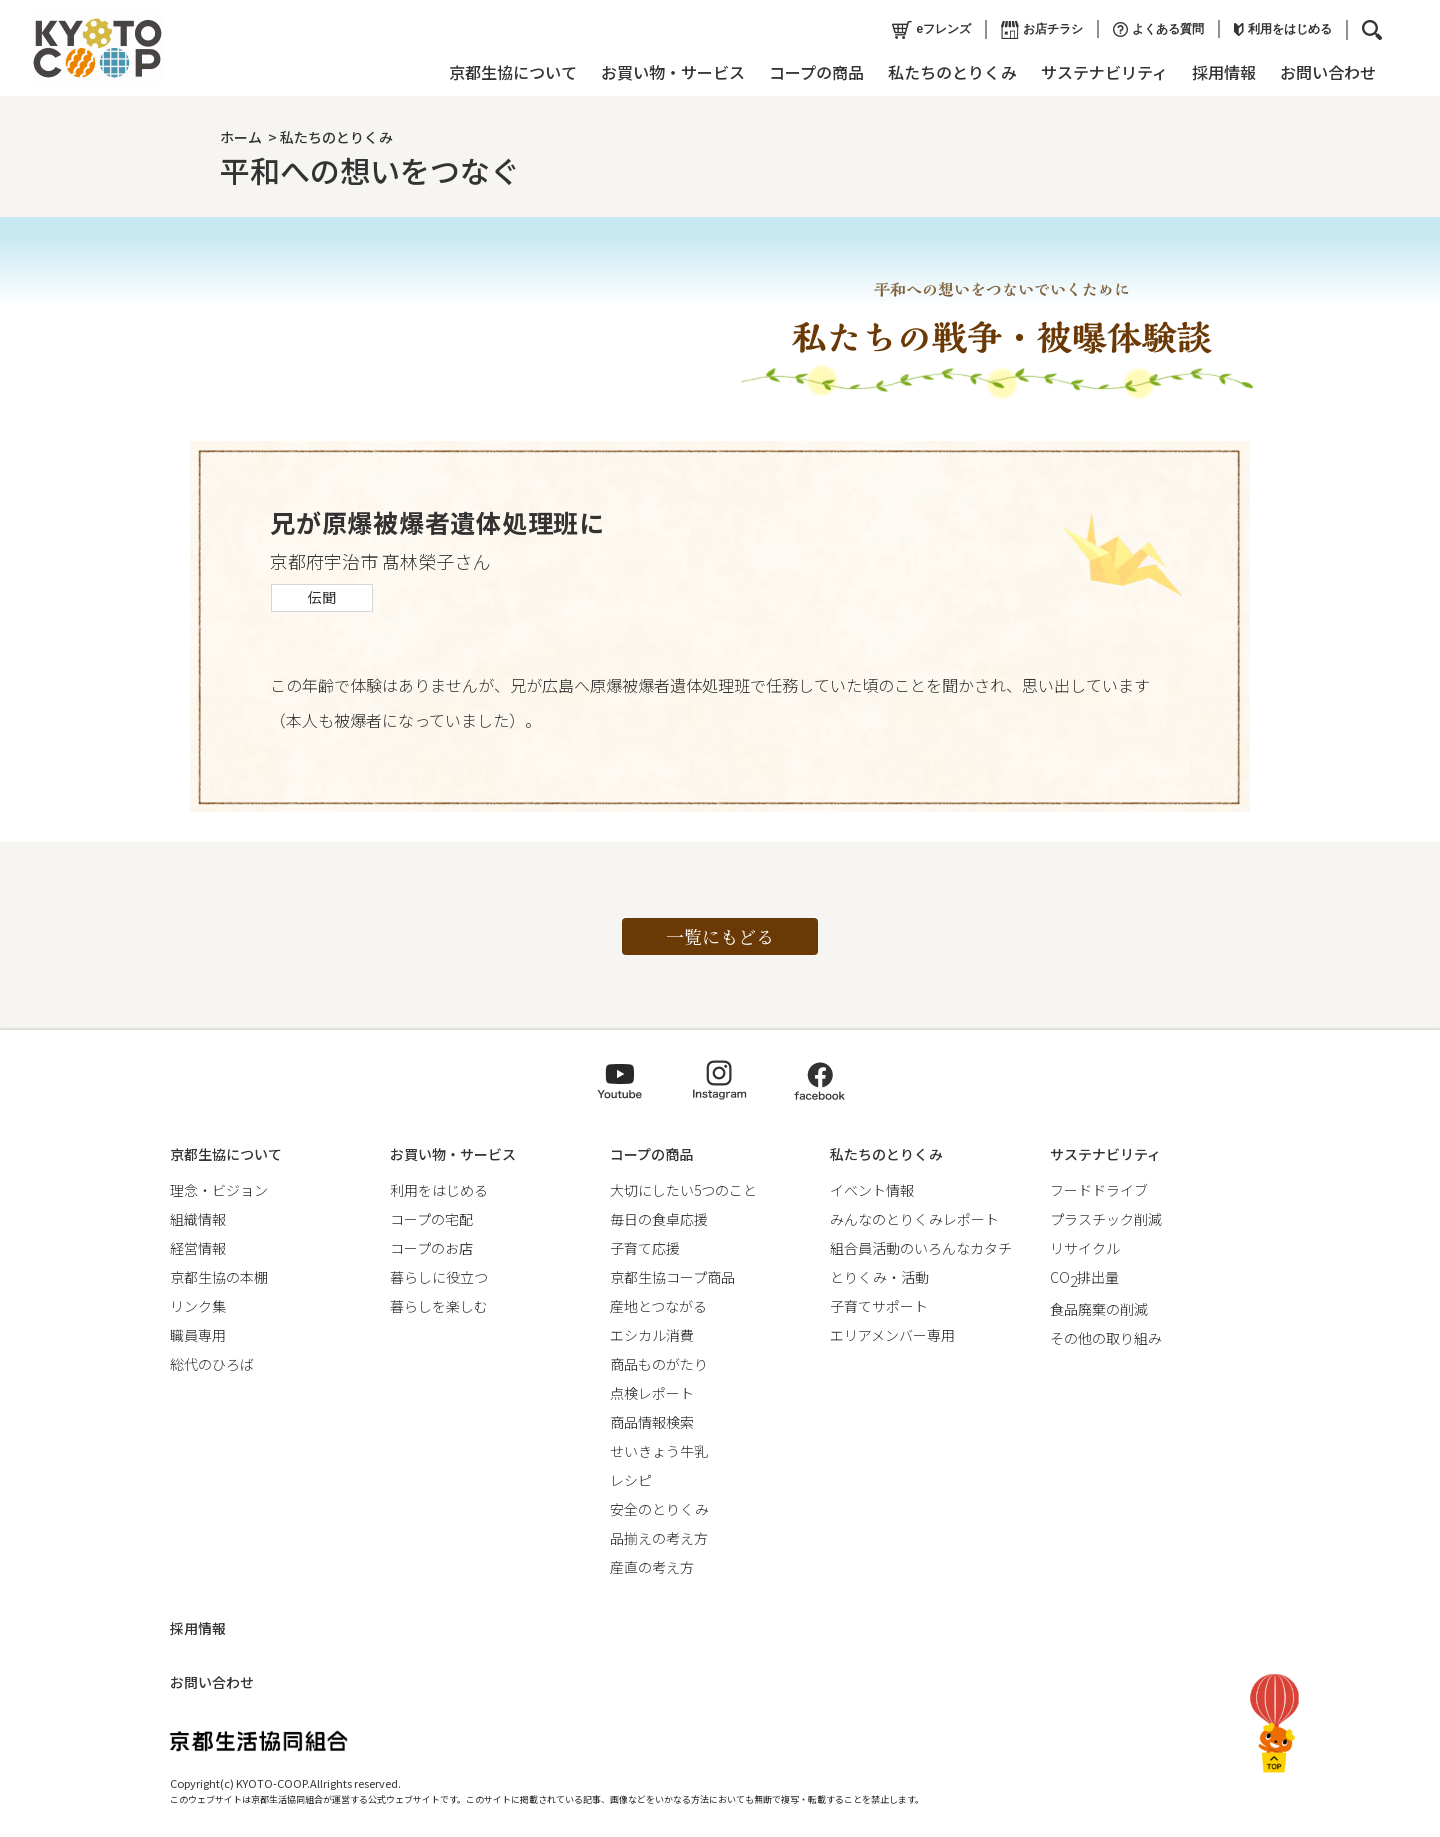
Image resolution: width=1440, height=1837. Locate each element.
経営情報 (198, 1248)
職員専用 (198, 1335)
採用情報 (1224, 72)
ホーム (241, 137)
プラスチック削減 (1106, 1219)
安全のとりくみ (659, 1509)
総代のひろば (212, 1364)
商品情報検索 (652, 1422)
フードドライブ (1099, 1190)
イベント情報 (872, 1190)
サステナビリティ (1104, 72)
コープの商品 (816, 72)
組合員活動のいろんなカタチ (921, 1248)
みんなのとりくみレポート (914, 1219)
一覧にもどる (720, 936)
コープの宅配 (431, 1219)
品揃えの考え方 (659, 1538)
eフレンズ (931, 30)
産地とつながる (658, 1306)
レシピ (631, 1480)
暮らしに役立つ (439, 1277)
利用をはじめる (1283, 29)
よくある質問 (1158, 29)
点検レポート (652, 1393)
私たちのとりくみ (952, 72)
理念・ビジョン (219, 1190)
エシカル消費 (652, 1335)
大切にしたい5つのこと (683, 1190)
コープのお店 (431, 1248)
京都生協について (513, 72)
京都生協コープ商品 (672, 1277)
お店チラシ (1042, 30)
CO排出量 (1084, 1277)
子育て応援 (645, 1248)
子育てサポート (879, 1306)
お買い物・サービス (673, 72)
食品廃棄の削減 (1099, 1309)
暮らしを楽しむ (439, 1306)
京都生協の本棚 (219, 1277)
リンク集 (198, 1306)
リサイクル (1085, 1248)
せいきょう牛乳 (659, 1451)
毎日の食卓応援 (659, 1219)
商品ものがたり (659, 1364)
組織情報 (198, 1219)
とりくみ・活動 (879, 1277)
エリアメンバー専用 (892, 1335)
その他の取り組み (1106, 1338)
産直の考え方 (652, 1567)
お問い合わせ (1328, 72)
